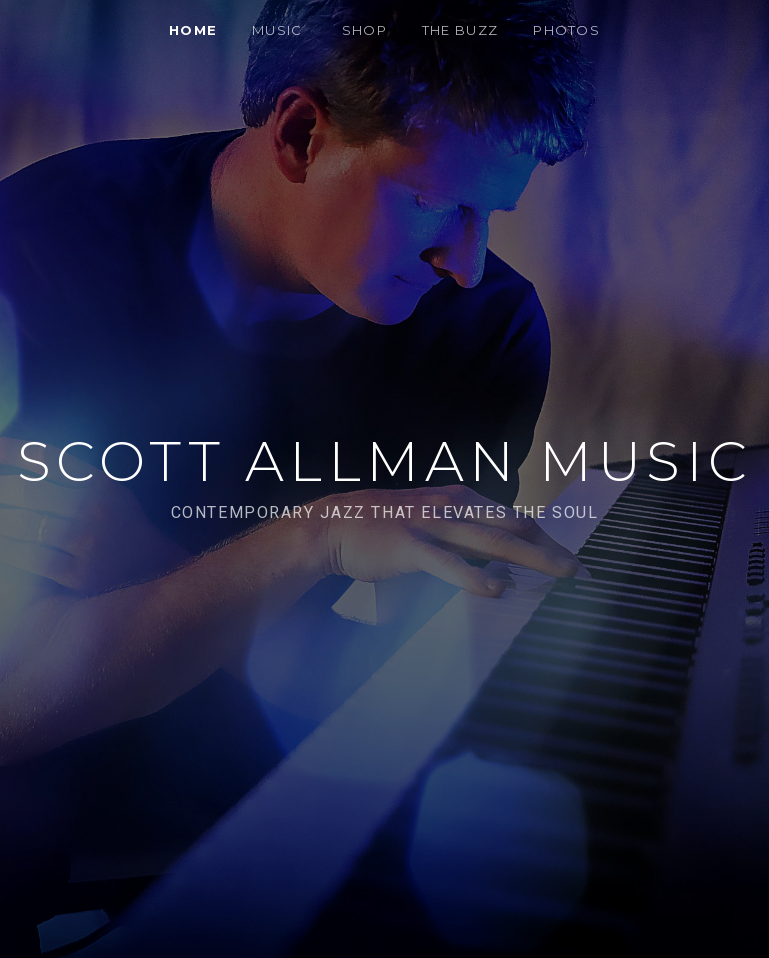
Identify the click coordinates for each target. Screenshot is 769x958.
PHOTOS (566, 30)
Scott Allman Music (385, 461)
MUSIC (277, 30)
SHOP (364, 30)
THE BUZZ (460, 30)
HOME (193, 30)
